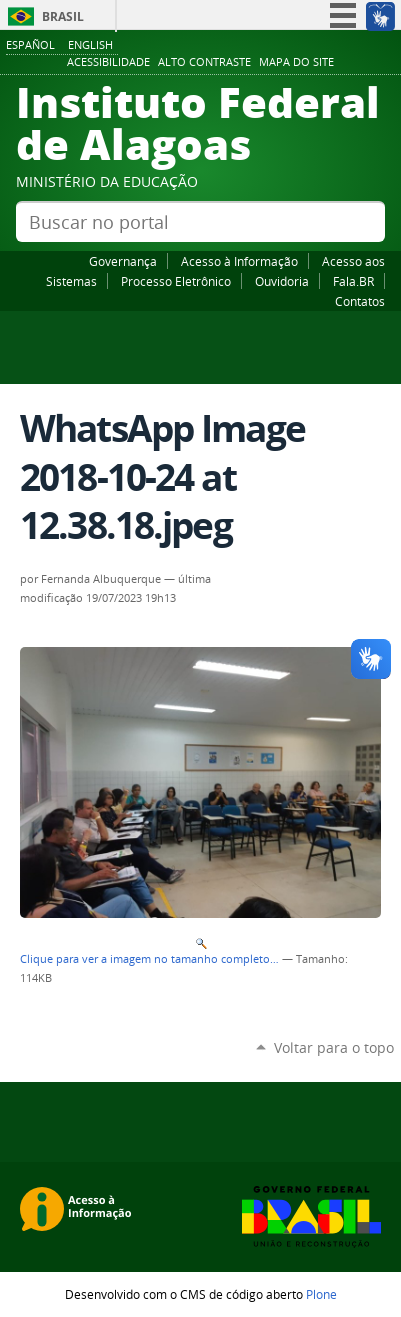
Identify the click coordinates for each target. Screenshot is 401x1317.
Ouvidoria (282, 281)
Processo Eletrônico (176, 281)
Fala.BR (353, 281)
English (90, 44)
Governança (123, 261)
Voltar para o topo (334, 1047)
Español (30, 44)
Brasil (63, 16)
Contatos (360, 301)
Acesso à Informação (239, 261)
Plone (321, 1294)
